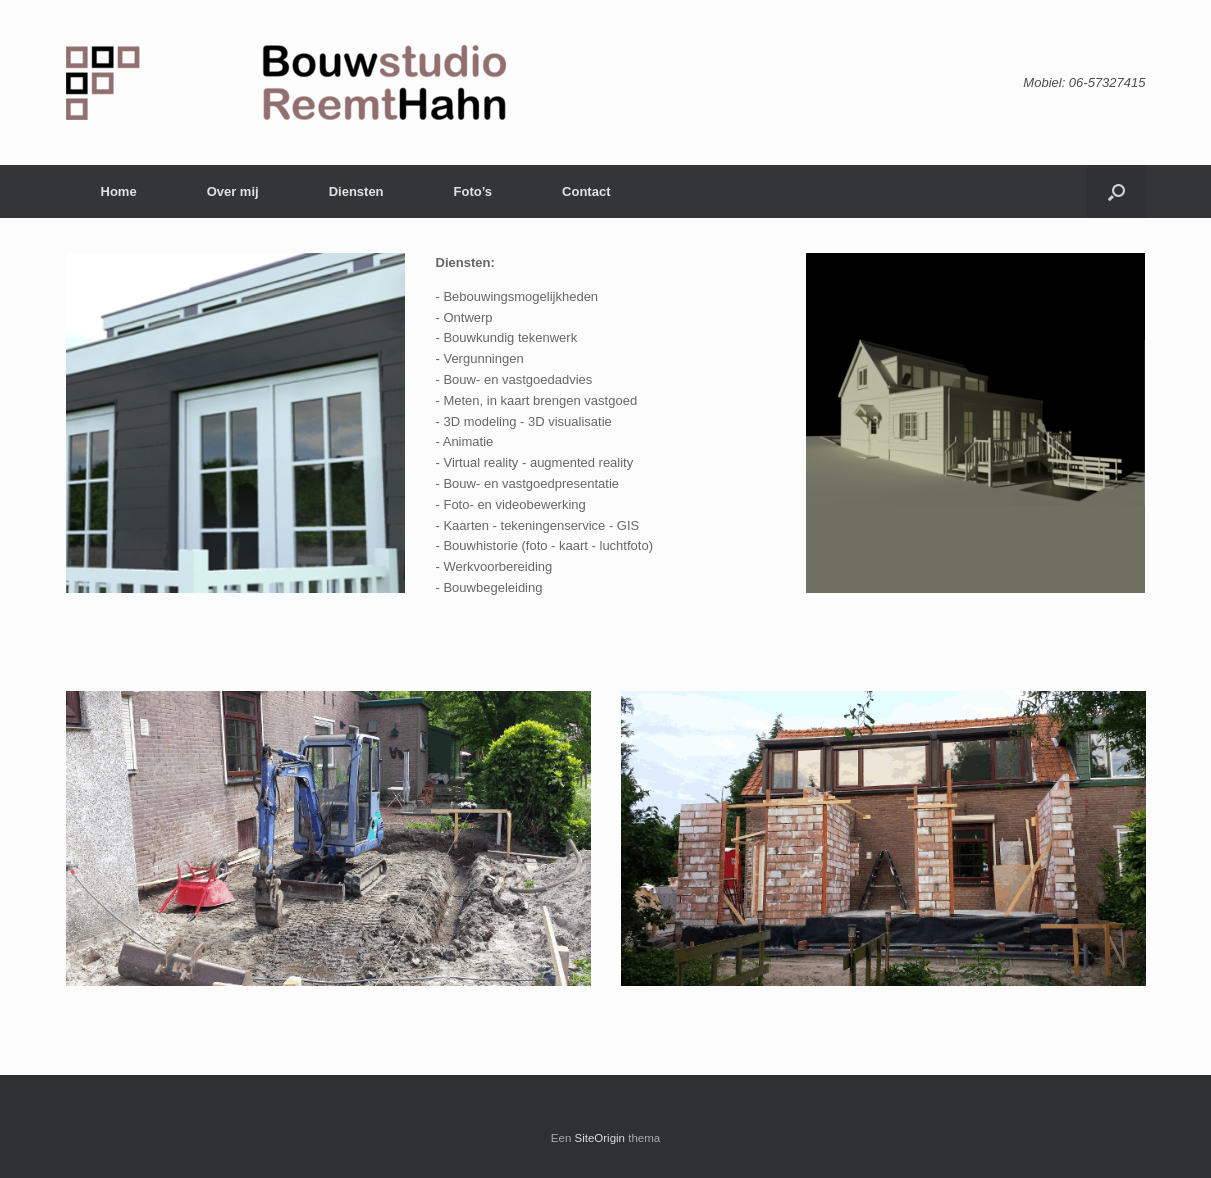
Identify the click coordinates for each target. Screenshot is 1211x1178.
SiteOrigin (600, 1138)
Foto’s (473, 191)
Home (119, 191)
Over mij (233, 191)
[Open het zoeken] (1116, 191)
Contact (586, 191)
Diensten (356, 191)
